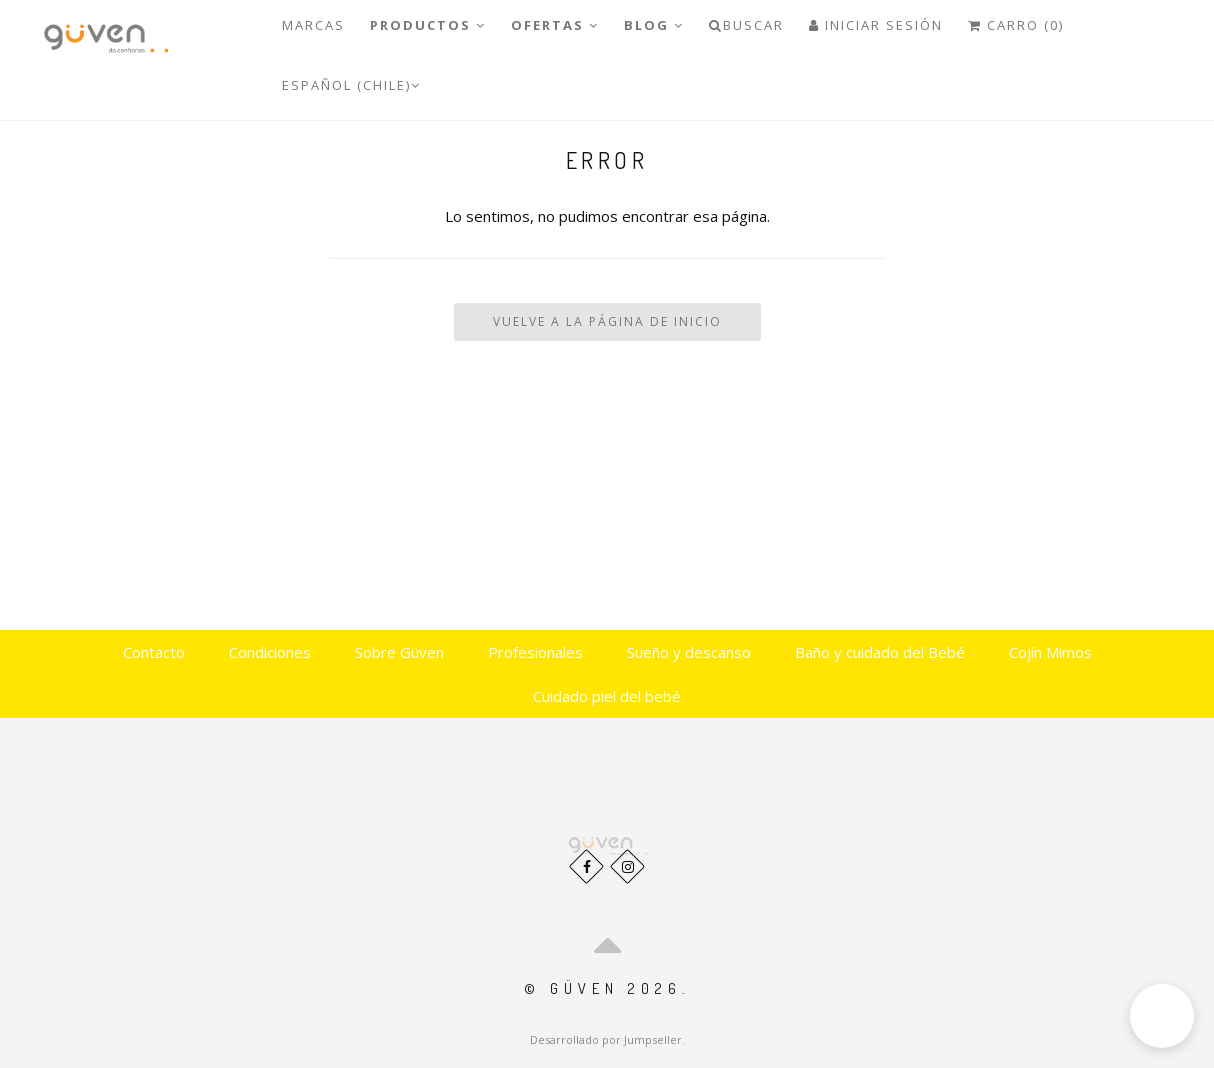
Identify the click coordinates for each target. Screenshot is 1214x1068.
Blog (654, 25)
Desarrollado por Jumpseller (606, 1039)
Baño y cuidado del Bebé (880, 652)
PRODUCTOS (428, 25)
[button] (1162, 1016)
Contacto (154, 652)
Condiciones (270, 652)
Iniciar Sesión (876, 25)
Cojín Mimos (1050, 652)
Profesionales (535, 652)
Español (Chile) (351, 85)
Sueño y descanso (689, 652)
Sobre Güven (399, 652)
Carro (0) (1016, 25)
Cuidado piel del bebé (607, 696)
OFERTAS (555, 25)
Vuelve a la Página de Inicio (607, 321)
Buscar (746, 25)
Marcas (313, 25)
